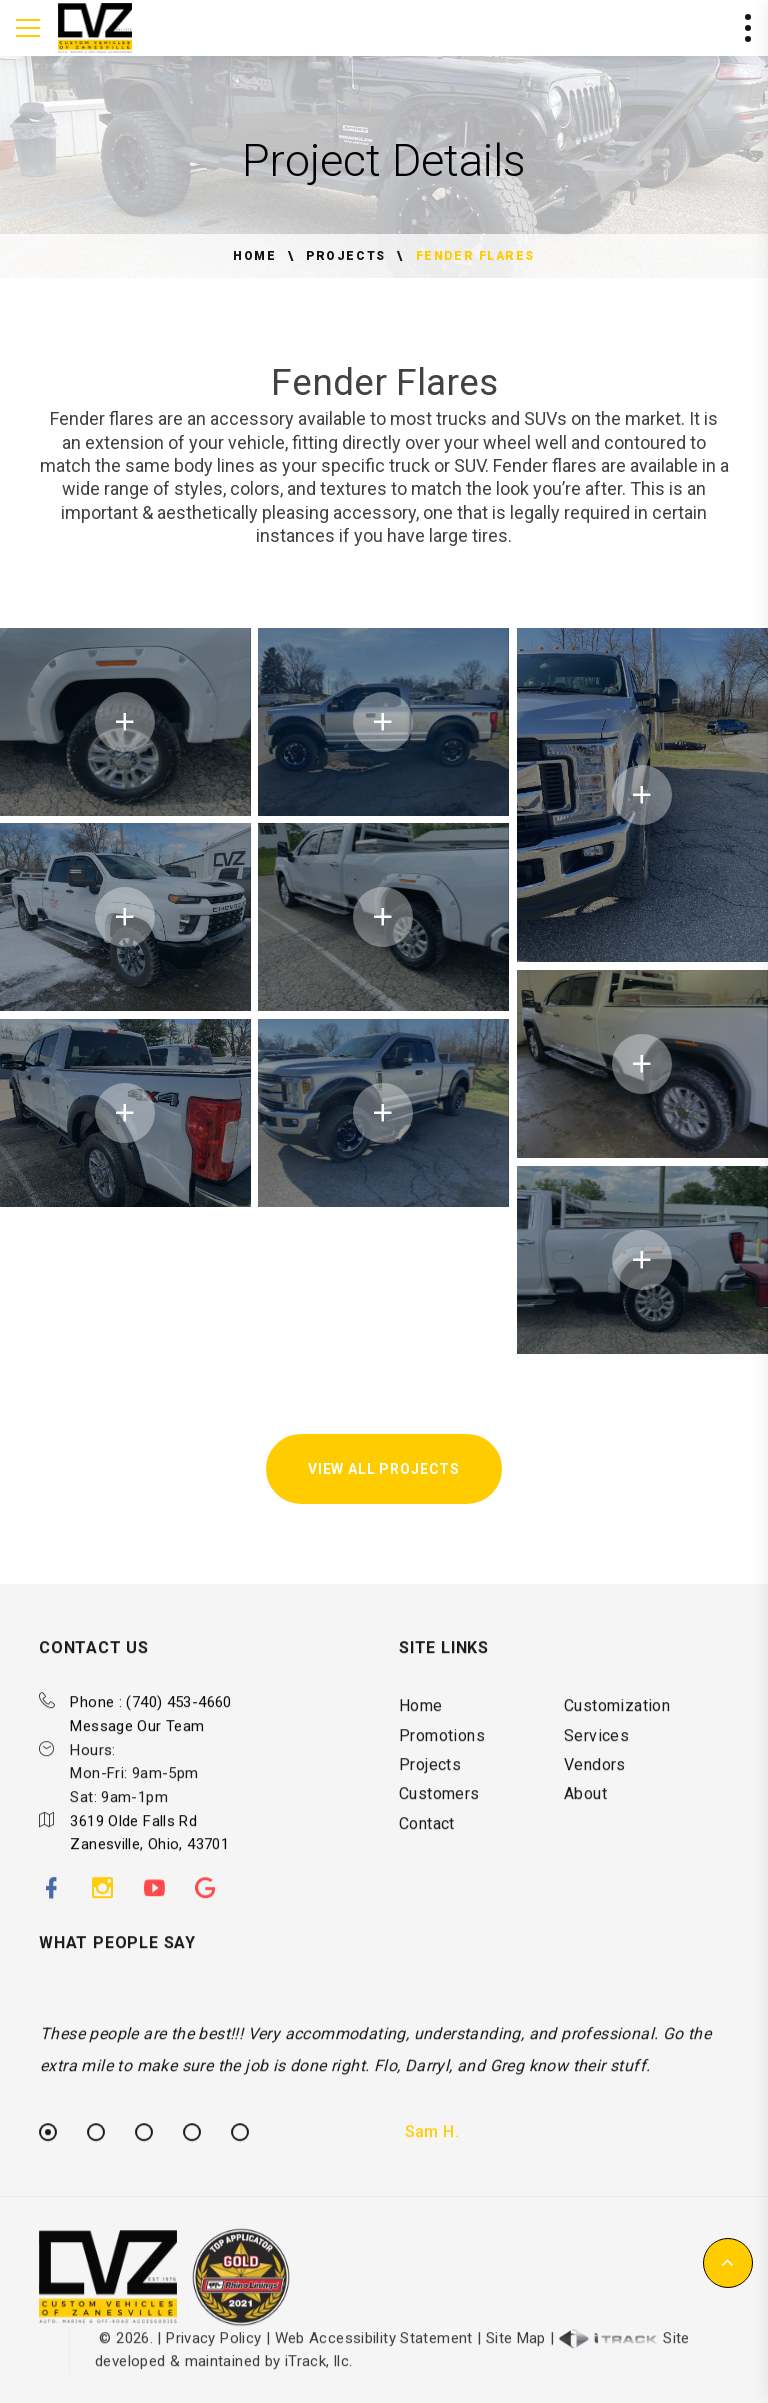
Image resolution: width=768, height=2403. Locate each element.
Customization (617, 1739)
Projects (345, 256)
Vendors (595, 1798)
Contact (427, 1857)
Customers (439, 1827)
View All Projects (384, 1469)
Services (596, 1769)
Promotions (442, 1769)
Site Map (516, 2372)
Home (254, 256)
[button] (728, 2263)
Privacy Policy (213, 2372)
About (585, 1827)
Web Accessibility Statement (374, 2372)
